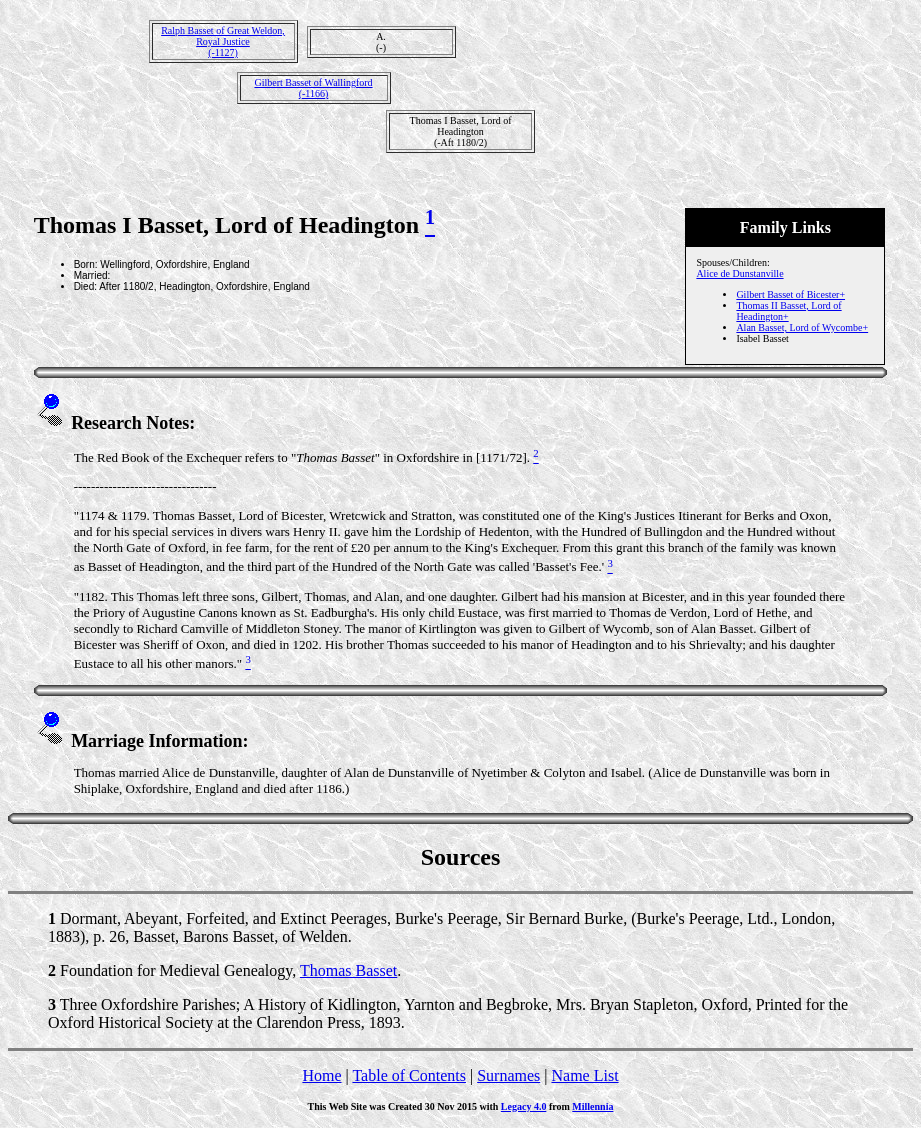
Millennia (592, 1106)
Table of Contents (409, 1075)
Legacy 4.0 (524, 1106)
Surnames (508, 1075)
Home (321, 1075)
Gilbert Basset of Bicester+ (790, 294)
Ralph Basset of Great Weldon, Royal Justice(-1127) (223, 41)
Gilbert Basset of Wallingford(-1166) (313, 88)
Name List (584, 1075)
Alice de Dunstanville (739, 273)
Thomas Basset (348, 970)
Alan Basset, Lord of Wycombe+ (802, 327)
